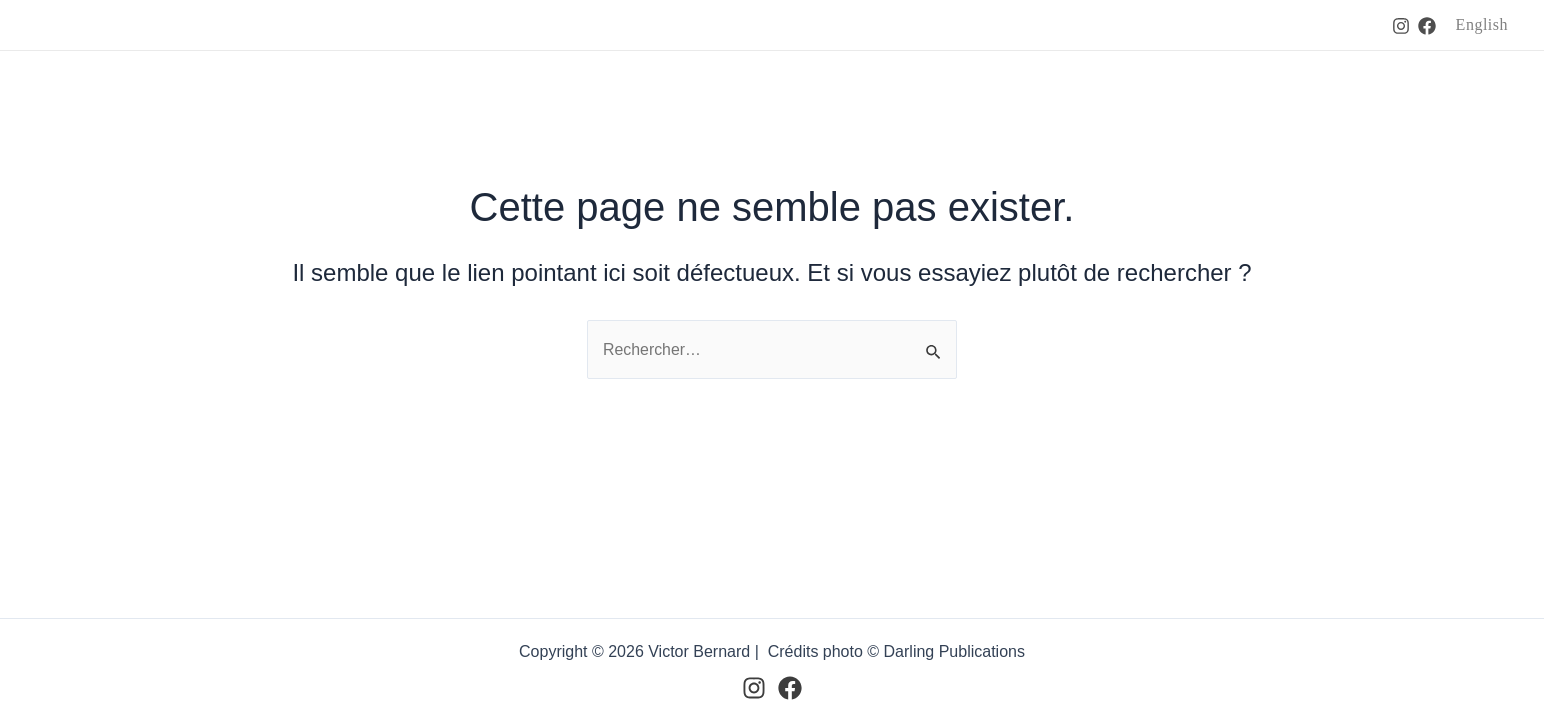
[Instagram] (1401, 26)
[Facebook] (1427, 26)
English (1482, 24)
